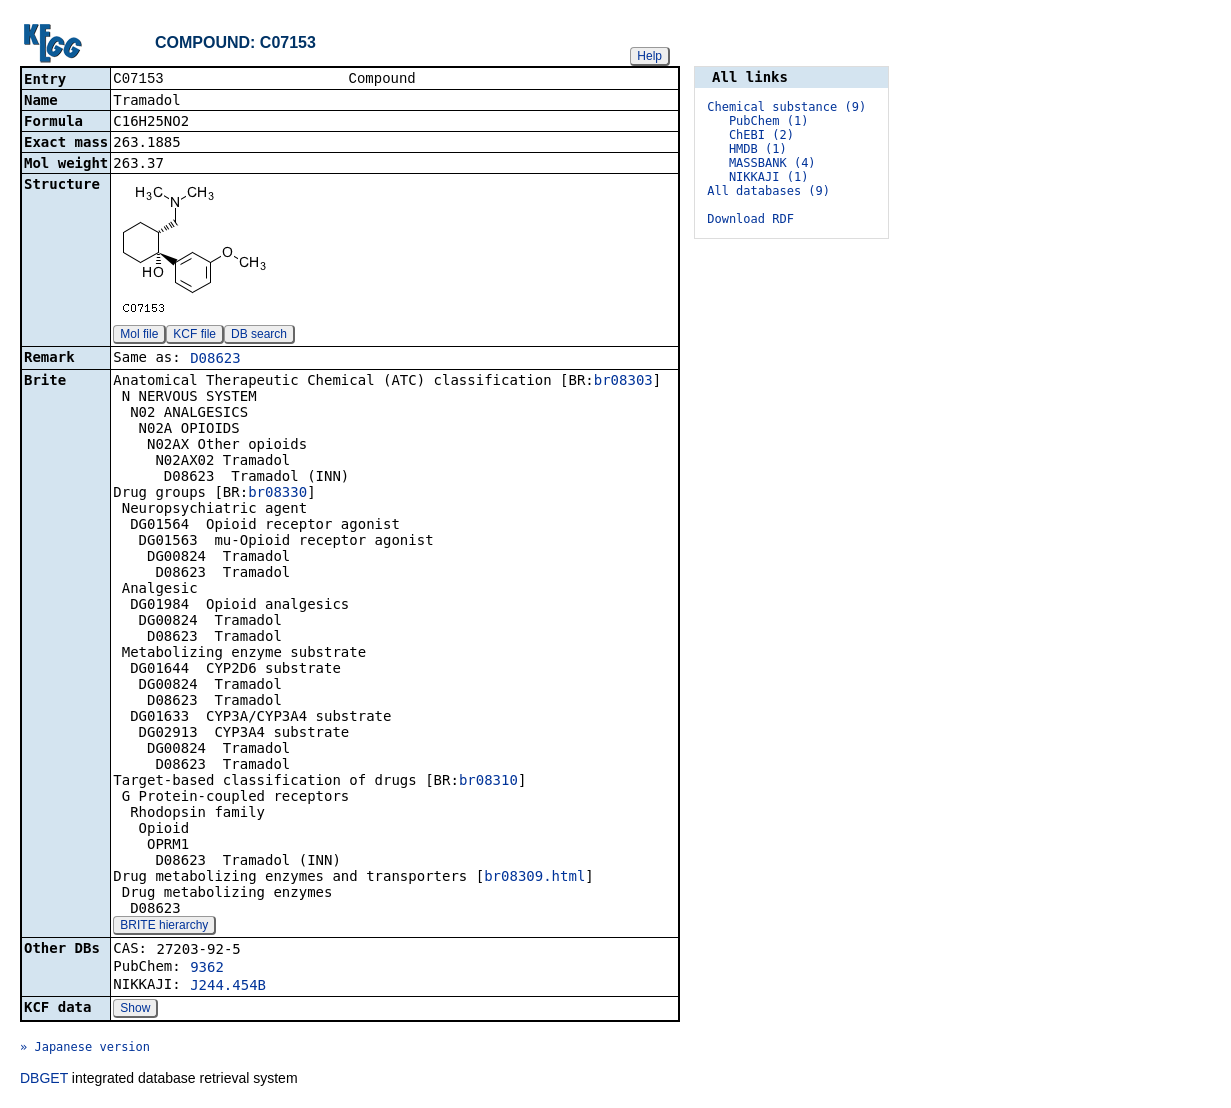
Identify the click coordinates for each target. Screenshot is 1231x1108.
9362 (207, 969)
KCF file (194, 336)
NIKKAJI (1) (768, 177)
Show (135, 1010)
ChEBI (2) (761, 135)
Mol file (139, 336)
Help (649, 56)
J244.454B (228, 987)
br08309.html (534, 878)
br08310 (488, 782)
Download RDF (750, 219)
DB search (259, 336)
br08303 (623, 382)
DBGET (44, 1080)
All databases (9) (768, 191)
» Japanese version (85, 1049)
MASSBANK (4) (772, 163)
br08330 (277, 494)
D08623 (215, 360)
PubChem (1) (768, 121)
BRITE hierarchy (164, 927)
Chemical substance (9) (786, 107)
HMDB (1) (758, 149)
